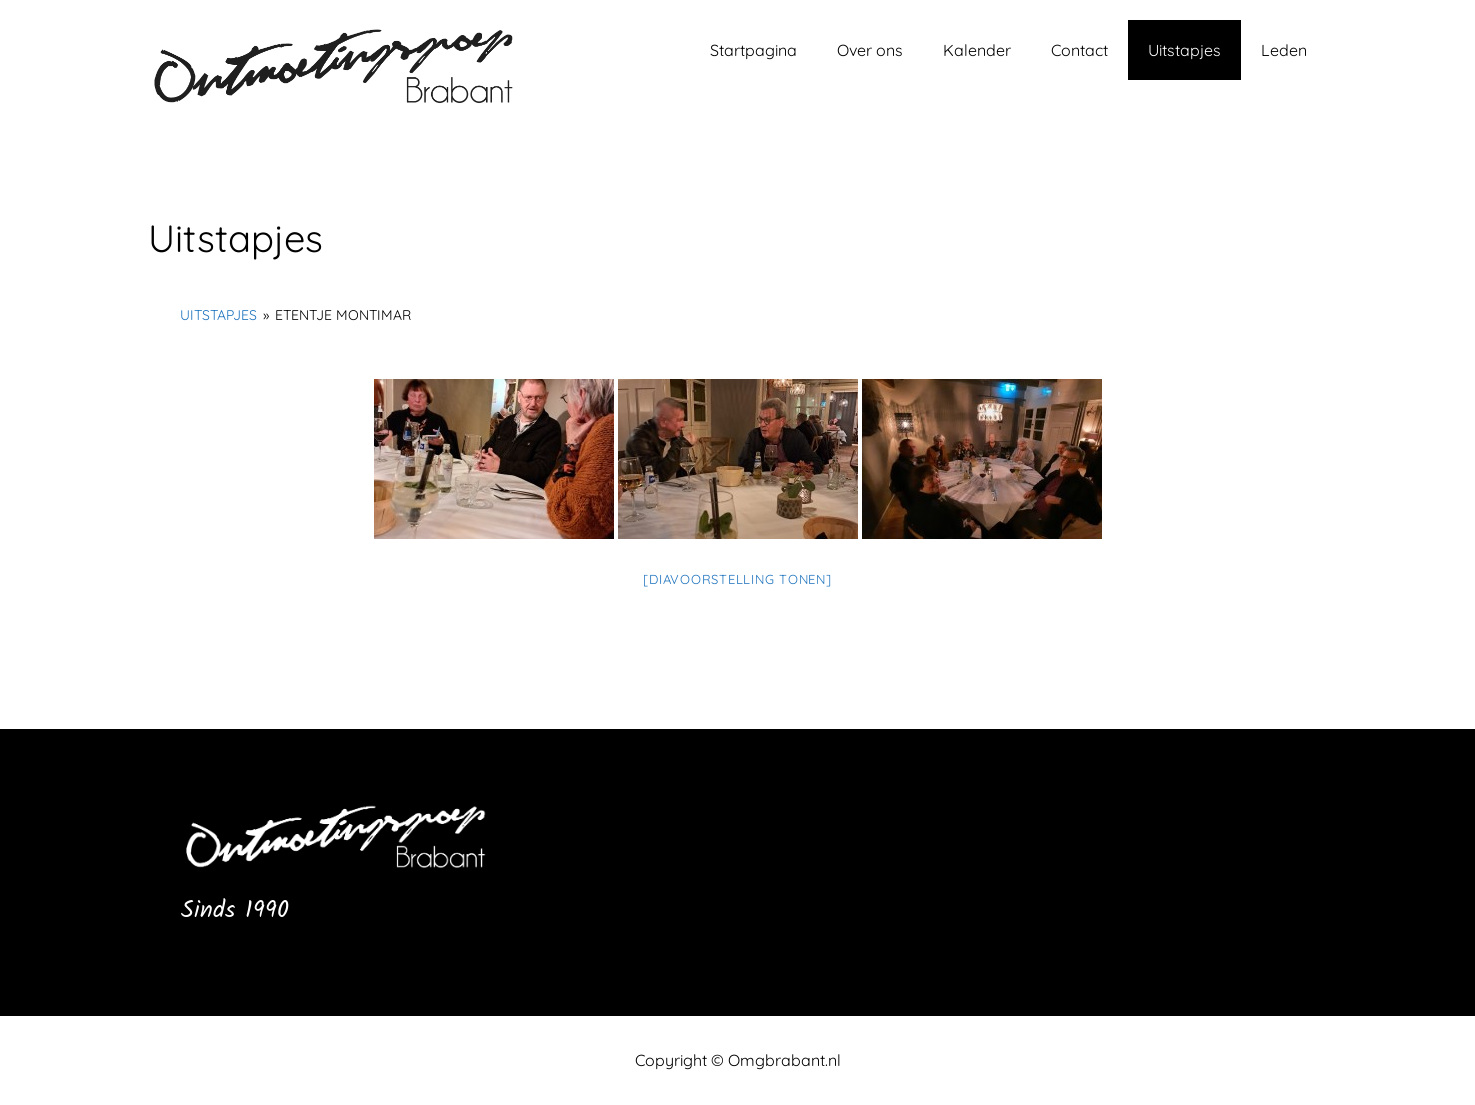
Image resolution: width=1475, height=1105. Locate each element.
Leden (1284, 50)
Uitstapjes (1184, 50)
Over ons (870, 50)
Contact (1079, 50)
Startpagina (753, 50)
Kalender (977, 50)
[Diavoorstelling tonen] (737, 579)
